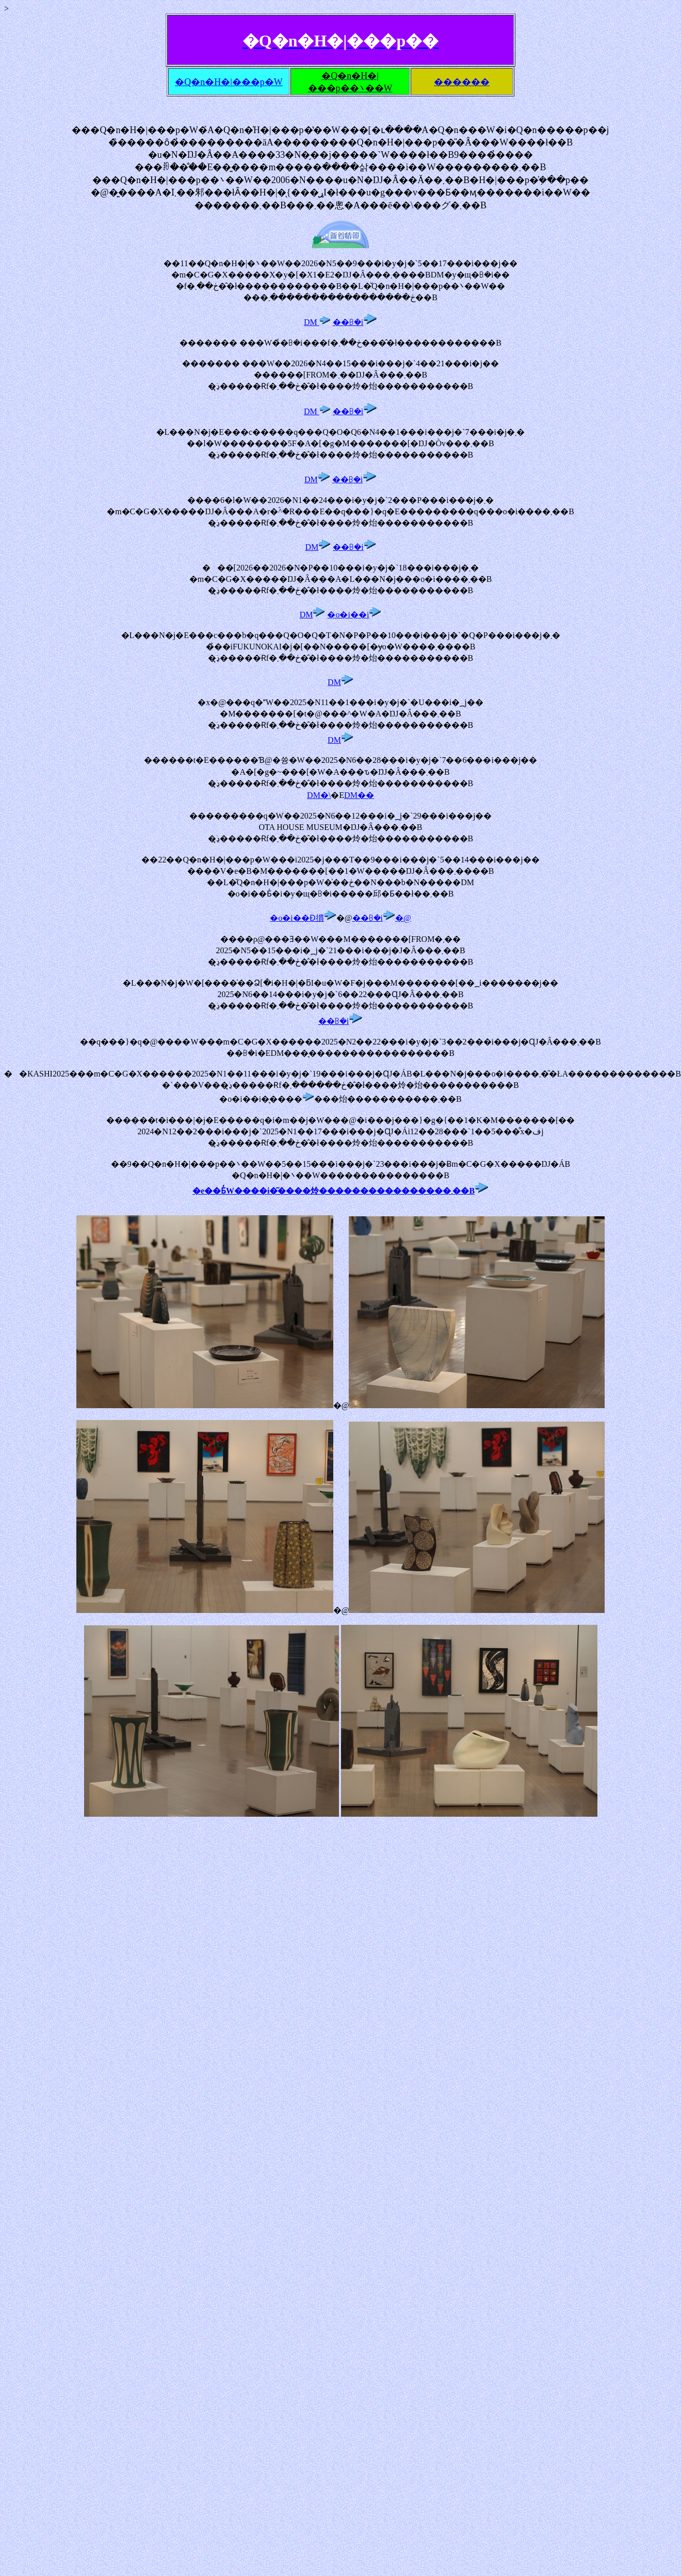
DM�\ (319, 795)
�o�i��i (354, 614)
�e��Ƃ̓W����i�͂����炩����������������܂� (326, 1190)
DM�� (359, 795)
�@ (403, 918)
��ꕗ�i (355, 322)
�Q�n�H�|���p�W (229, 82)
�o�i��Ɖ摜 (303, 918)
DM (317, 322)
